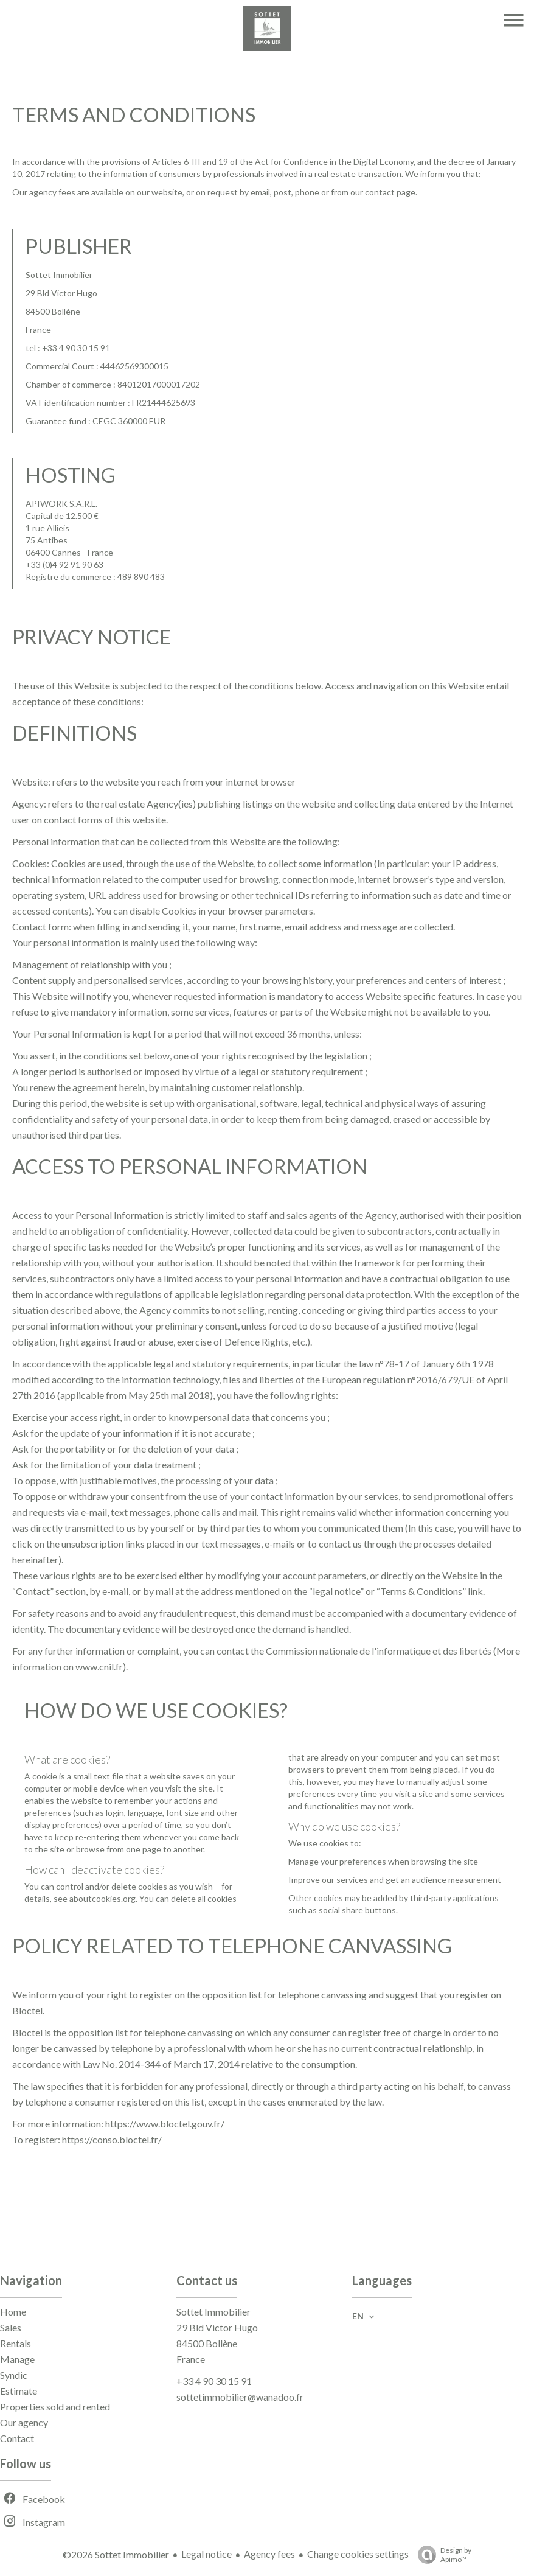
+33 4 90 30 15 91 (214, 2381)
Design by (441, 2555)
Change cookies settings (358, 2554)
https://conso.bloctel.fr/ (112, 2139)
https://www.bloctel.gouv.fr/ (164, 2123)
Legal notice (206, 2554)
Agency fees (269, 2554)
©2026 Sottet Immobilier (116, 2554)
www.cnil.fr (99, 1666)
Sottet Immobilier (213, 2311)
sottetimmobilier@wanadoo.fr (239, 2397)
